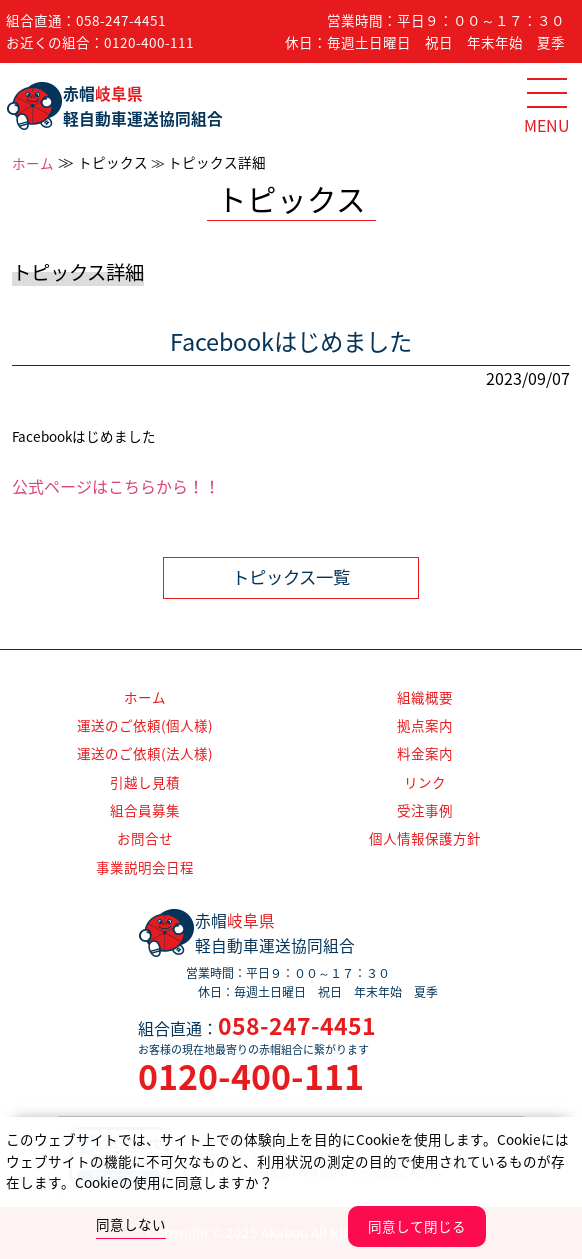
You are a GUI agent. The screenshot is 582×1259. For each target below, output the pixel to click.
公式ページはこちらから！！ (116, 486)
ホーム (33, 163)
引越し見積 (145, 782)
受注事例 (425, 810)
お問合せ (145, 838)
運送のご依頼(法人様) (145, 753)
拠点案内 (425, 725)
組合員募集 (145, 810)
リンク (425, 782)
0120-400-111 (149, 42)
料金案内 (425, 753)
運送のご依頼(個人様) (145, 725)
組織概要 (425, 697)
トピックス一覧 (291, 577)
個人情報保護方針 (425, 838)
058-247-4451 (121, 20)
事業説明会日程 (145, 867)
